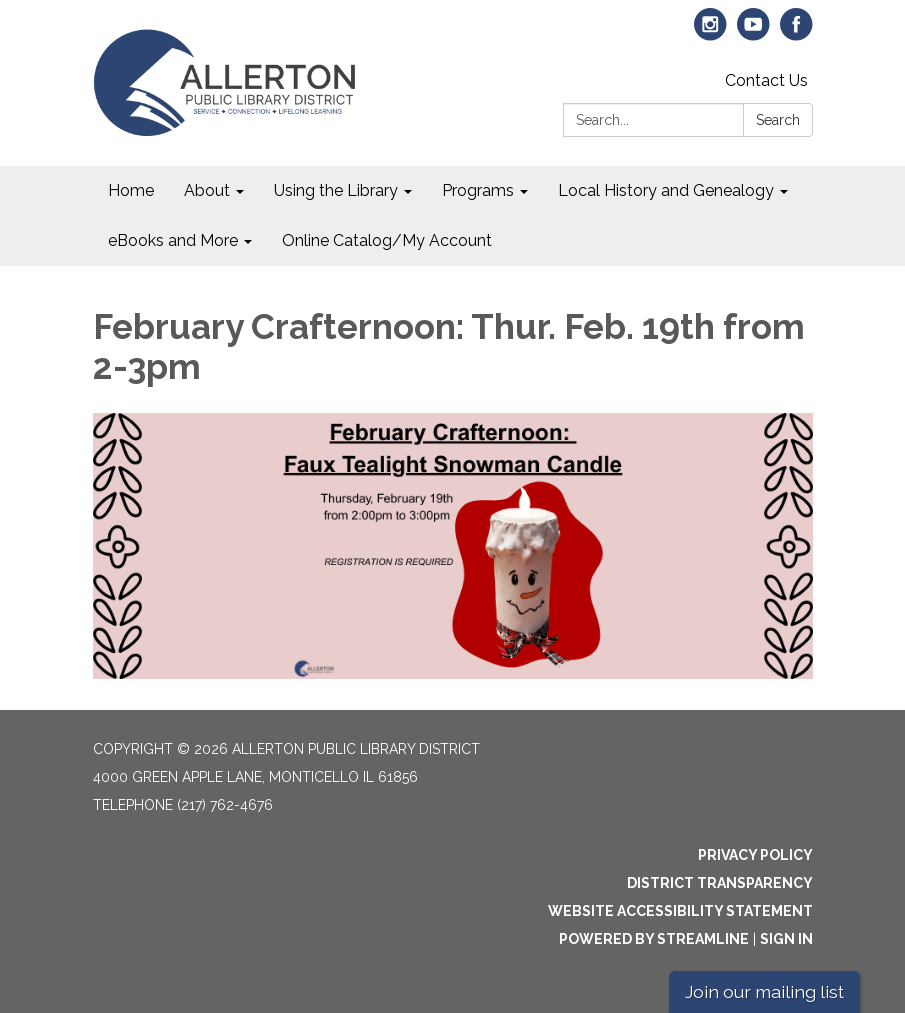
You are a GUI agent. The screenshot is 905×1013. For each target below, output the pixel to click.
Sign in (786, 939)
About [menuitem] (207, 190)
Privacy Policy (755, 855)
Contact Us (766, 80)
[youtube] (753, 33)
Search (778, 120)
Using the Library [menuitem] (336, 190)
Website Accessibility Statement (680, 911)
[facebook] (796, 33)
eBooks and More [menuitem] (173, 240)
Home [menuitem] (131, 190)
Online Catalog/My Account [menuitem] (387, 240)
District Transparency (720, 883)
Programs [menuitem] (478, 190)
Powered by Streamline (654, 939)
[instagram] (710, 33)
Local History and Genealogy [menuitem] (666, 190)
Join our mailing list (764, 991)
